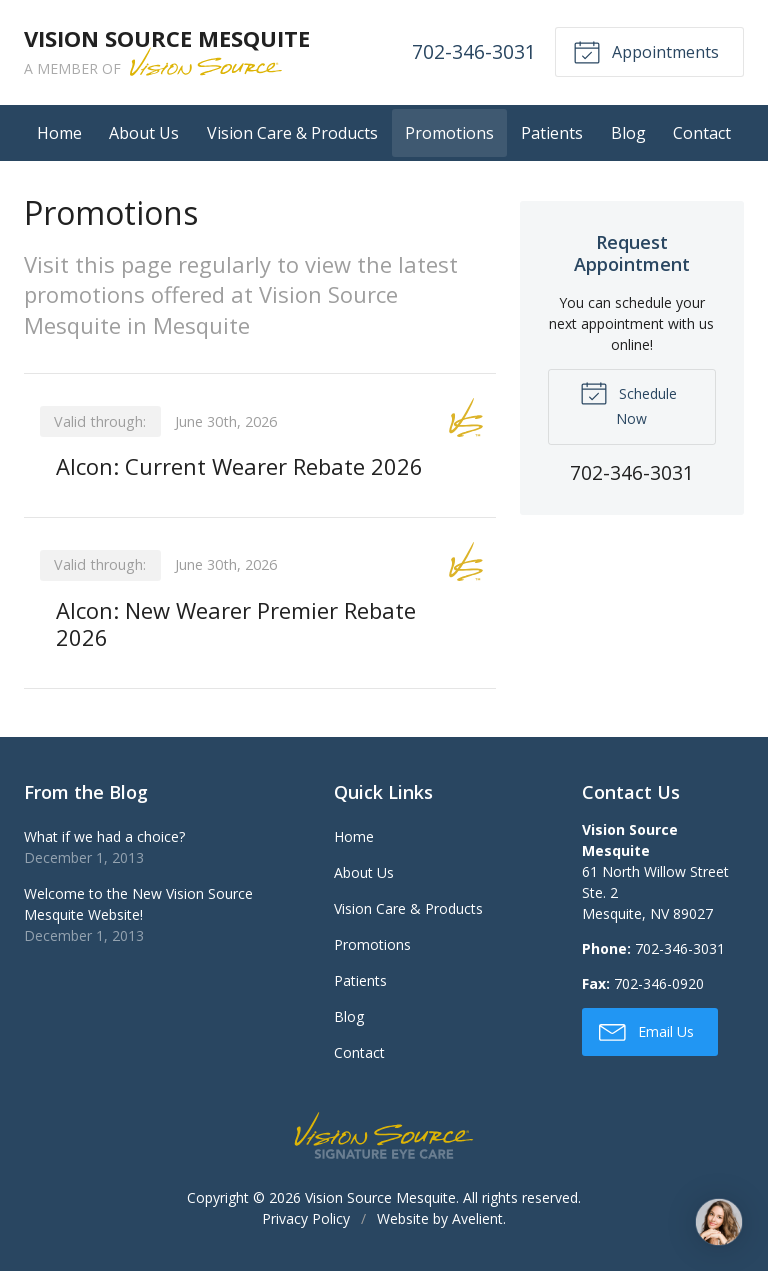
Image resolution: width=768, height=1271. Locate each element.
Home (59, 133)
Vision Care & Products (292, 133)
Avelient (477, 1218)
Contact (702, 133)
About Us (144, 133)
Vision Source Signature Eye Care (384, 1135)
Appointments (646, 51)
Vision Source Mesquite (380, 1197)
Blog (628, 133)
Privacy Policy (306, 1218)
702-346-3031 (474, 51)
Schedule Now (628, 403)
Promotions (449, 133)
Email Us (646, 1031)
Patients (552, 133)
